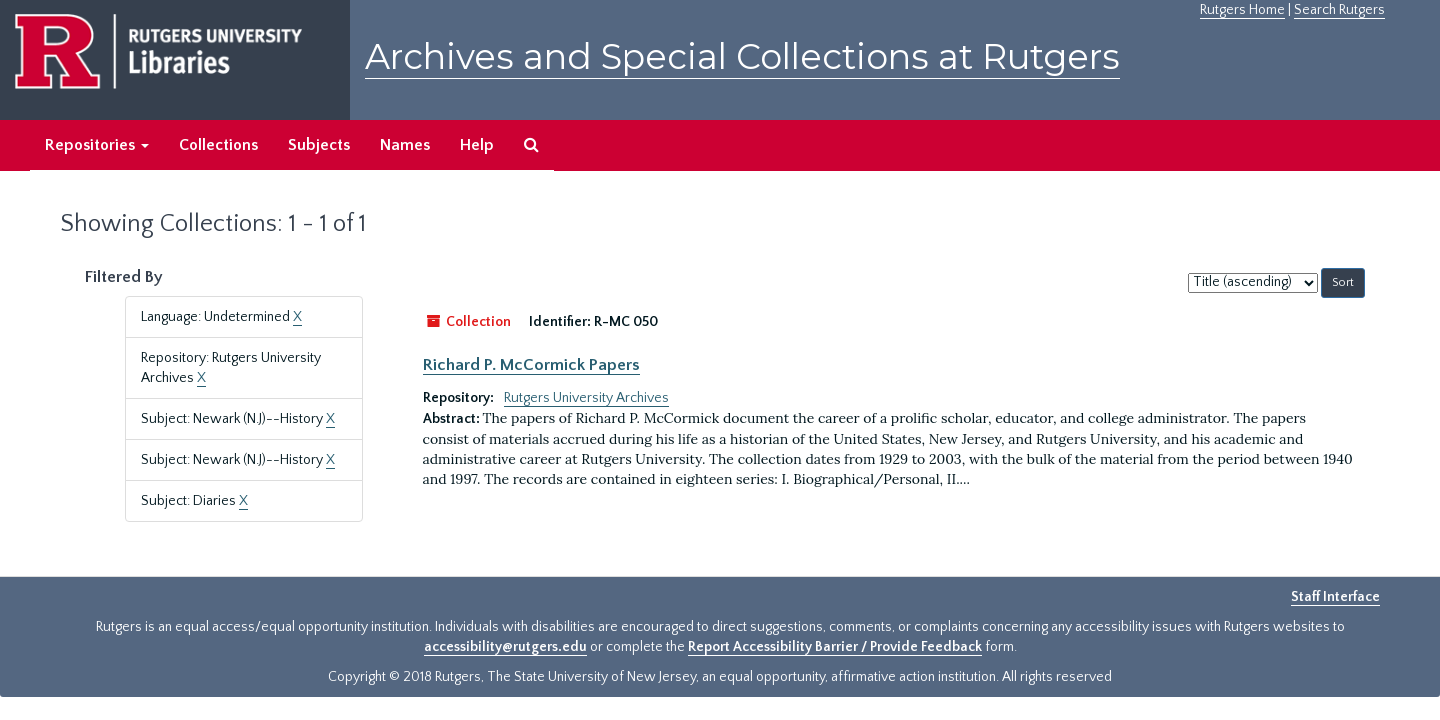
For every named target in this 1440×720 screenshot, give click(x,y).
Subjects (319, 145)
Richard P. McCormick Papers (531, 365)
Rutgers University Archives (586, 398)
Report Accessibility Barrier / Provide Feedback (835, 647)
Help (477, 145)
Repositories (97, 145)
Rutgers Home (1242, 10)
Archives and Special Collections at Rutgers (742, 56)
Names (405, 145)
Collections (218, 145)
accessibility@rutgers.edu (505, 647)
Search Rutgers (1339, 10)
